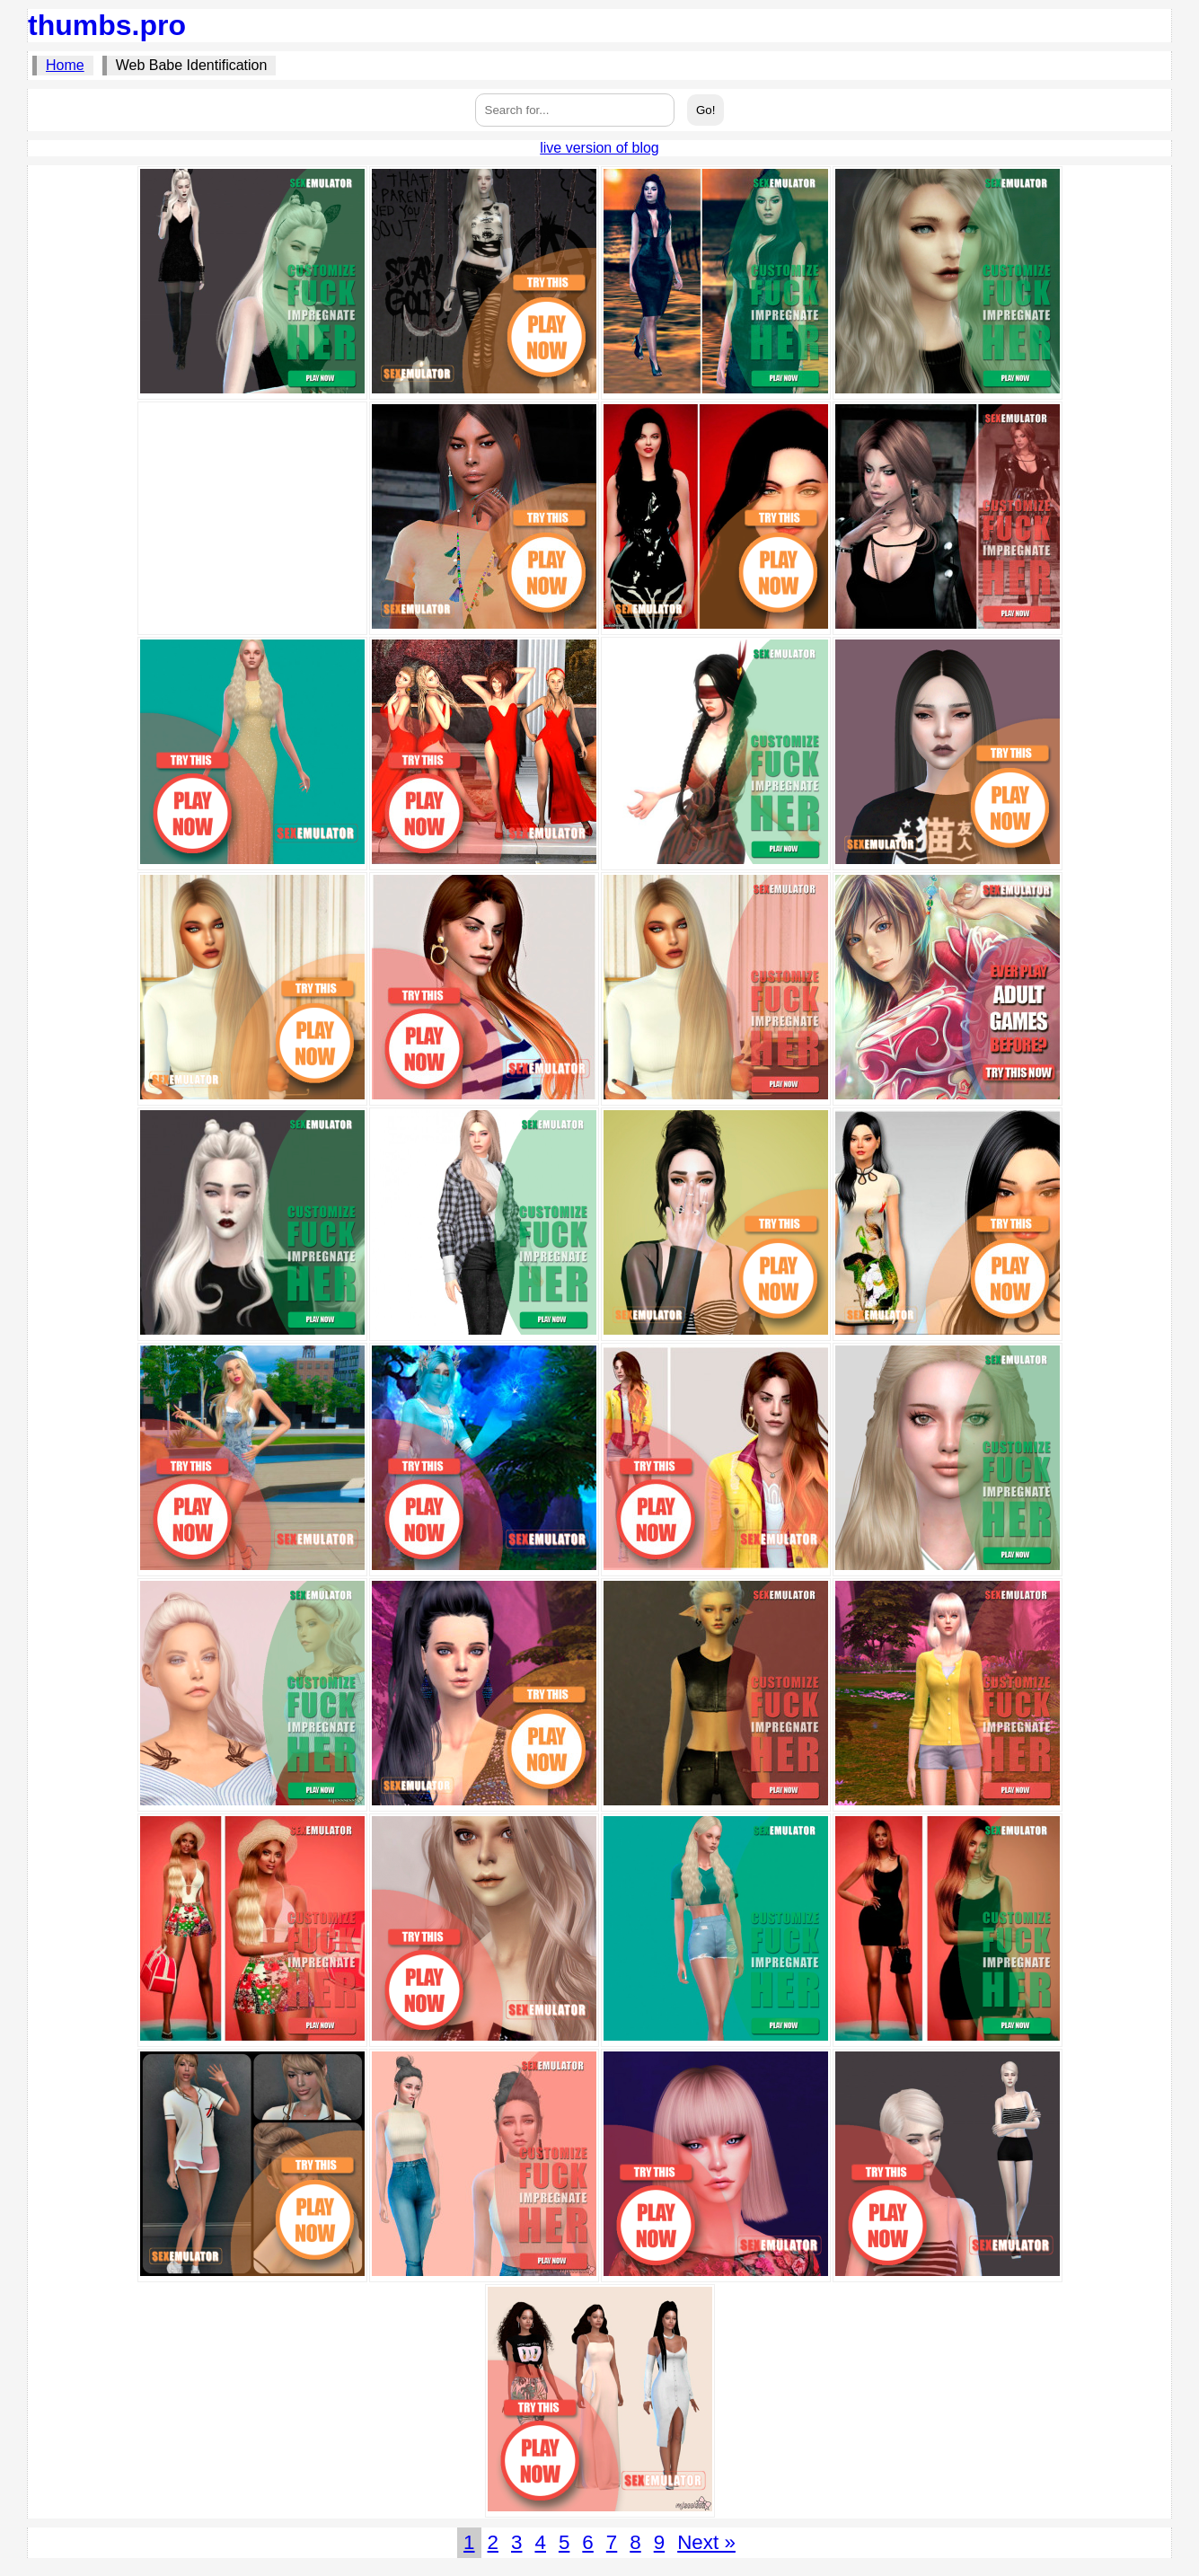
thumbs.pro (107, 25)
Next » (706, 2542)
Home (65, 65)
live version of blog (599, 147)
